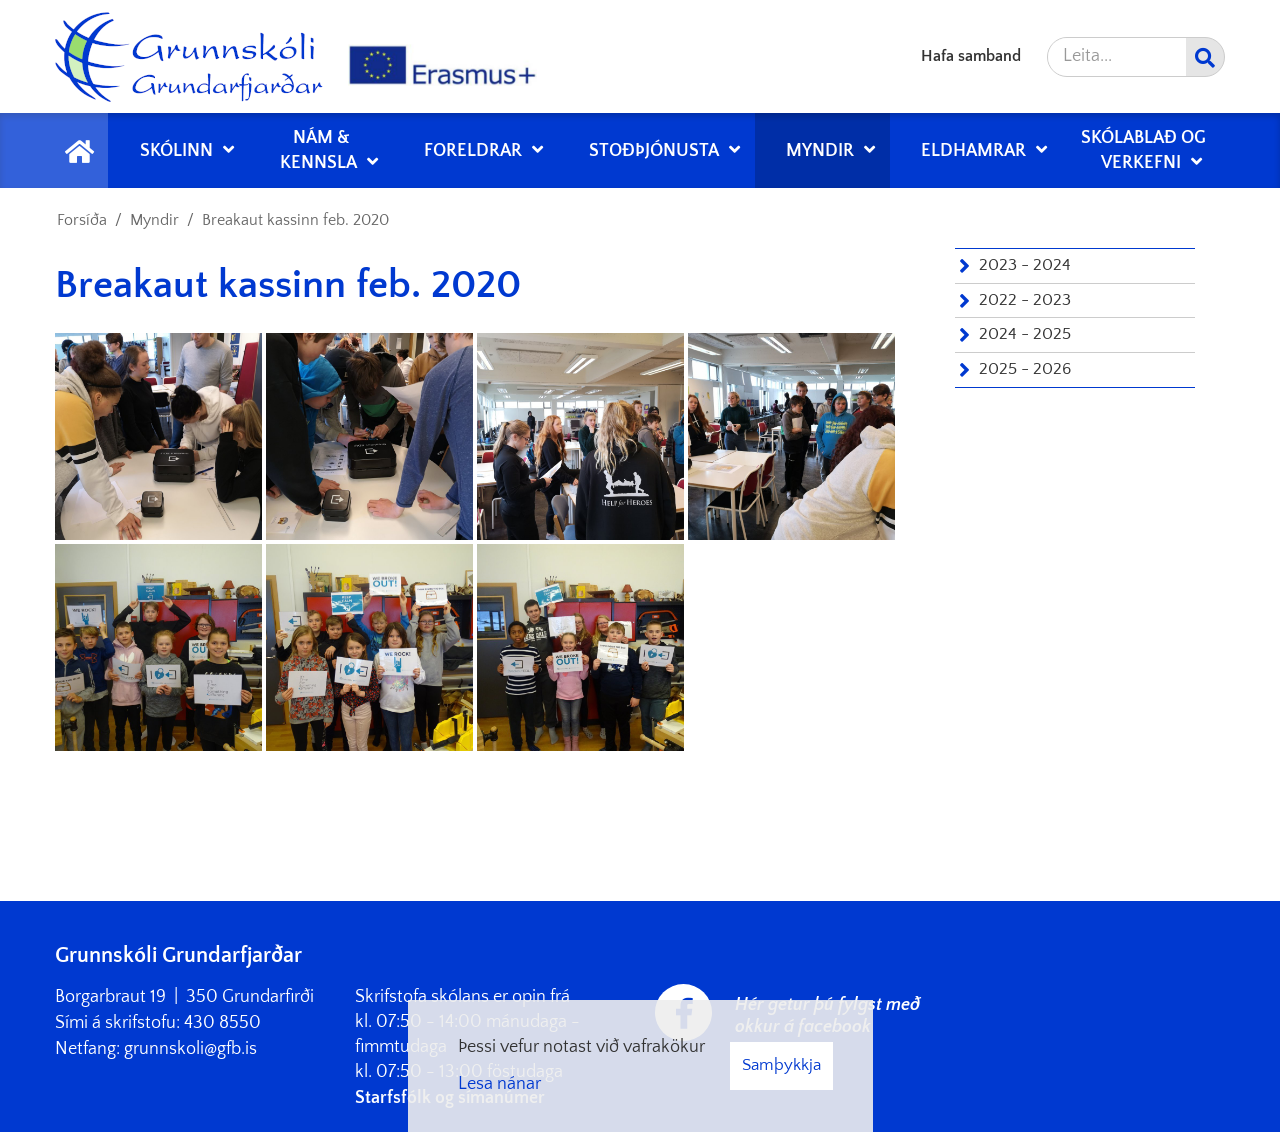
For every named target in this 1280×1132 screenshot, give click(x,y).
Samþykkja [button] (781, 1065)
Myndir (154, 220)
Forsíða (82, 220)
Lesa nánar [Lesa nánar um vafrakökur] (499, 1084)
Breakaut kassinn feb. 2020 (295, 220)
